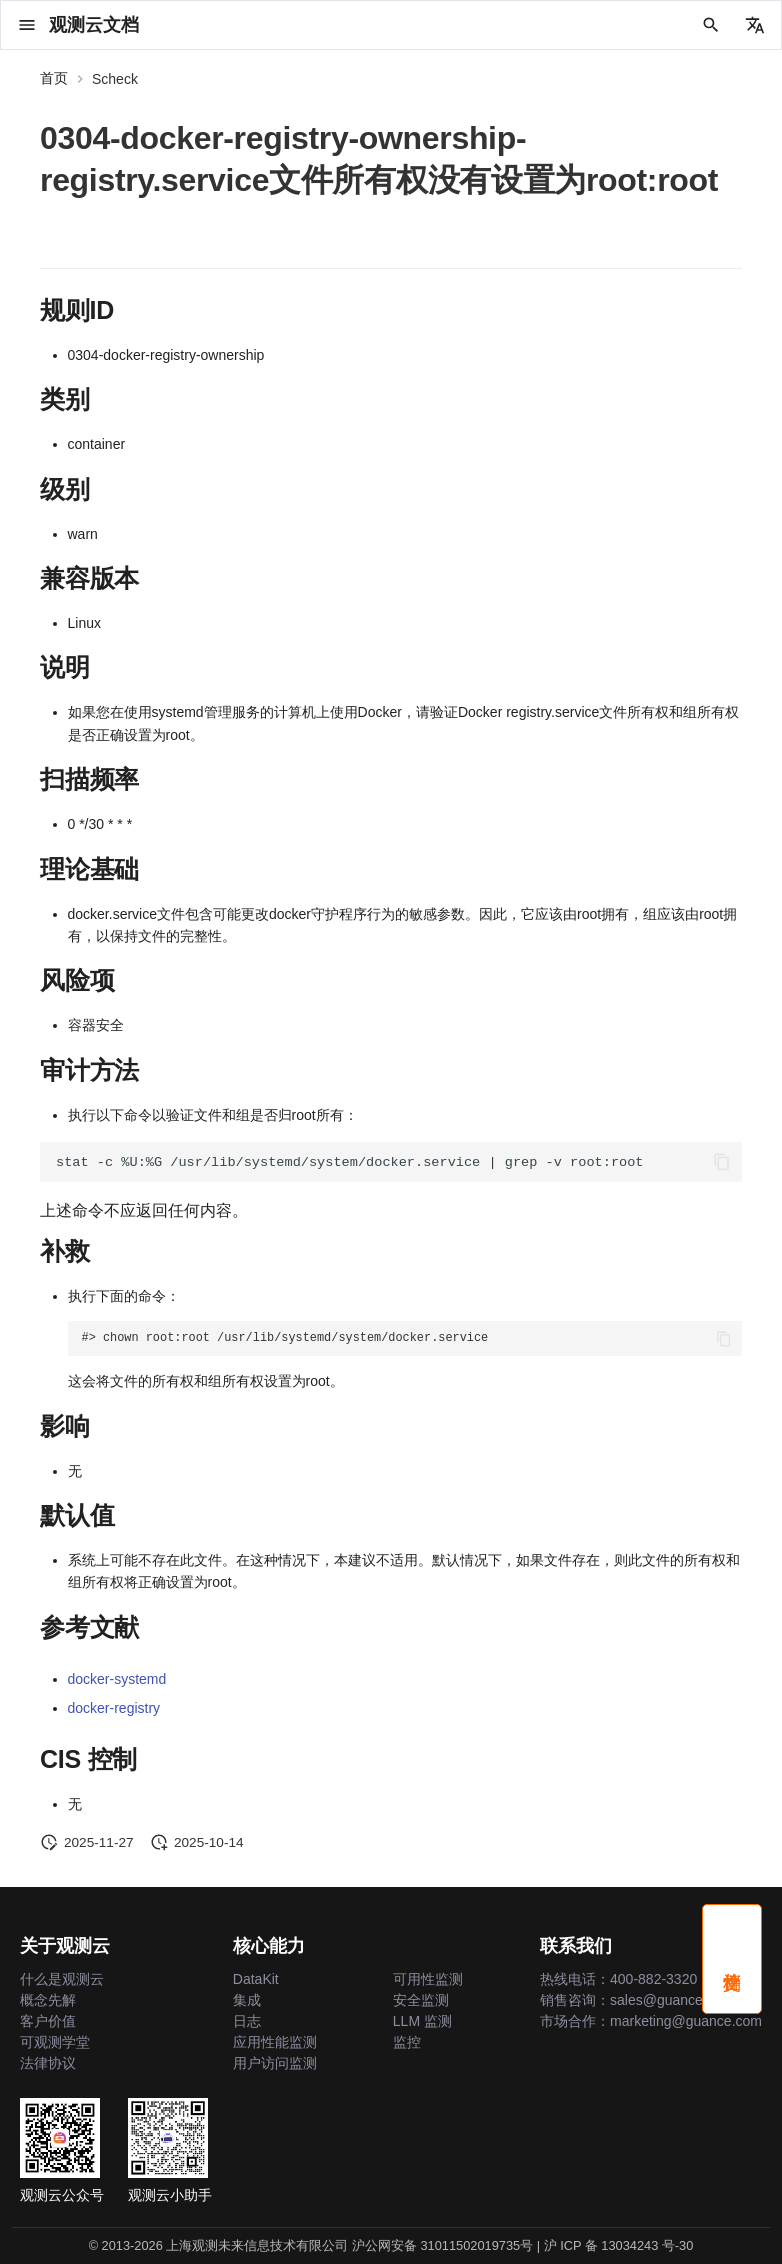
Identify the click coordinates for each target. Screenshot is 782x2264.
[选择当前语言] (755, 25)
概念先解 (48, 2000)
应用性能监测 (275, 2042)
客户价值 (48, 2021)
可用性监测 (428, 1979)
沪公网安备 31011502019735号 (442, 2245)
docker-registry (114, 1708)
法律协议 (48, 2063)
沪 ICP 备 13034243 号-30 (619, 2245)
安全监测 (421, 2000)
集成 (247, 2000)
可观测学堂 (55, 2042)
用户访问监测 (275, 2063)
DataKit (256, 1979)
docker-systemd (117, 1679)
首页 (54, 78)
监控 (407, 2042)
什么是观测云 (62, 1979)
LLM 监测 (422, 2021)
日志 (247, 2021)
